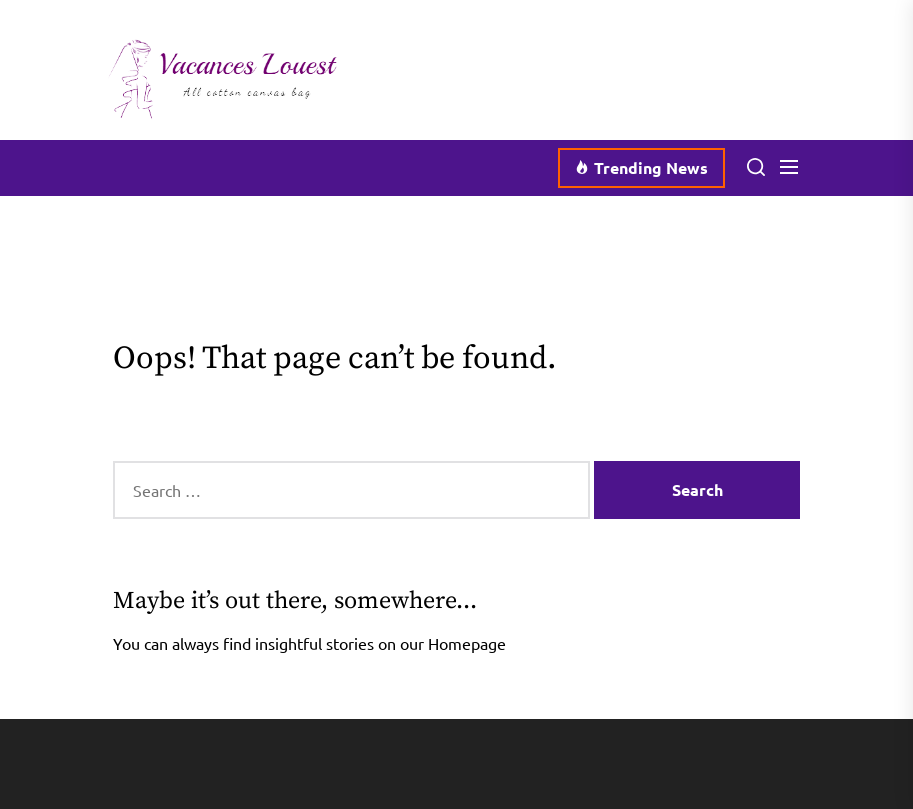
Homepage (467, 643)
